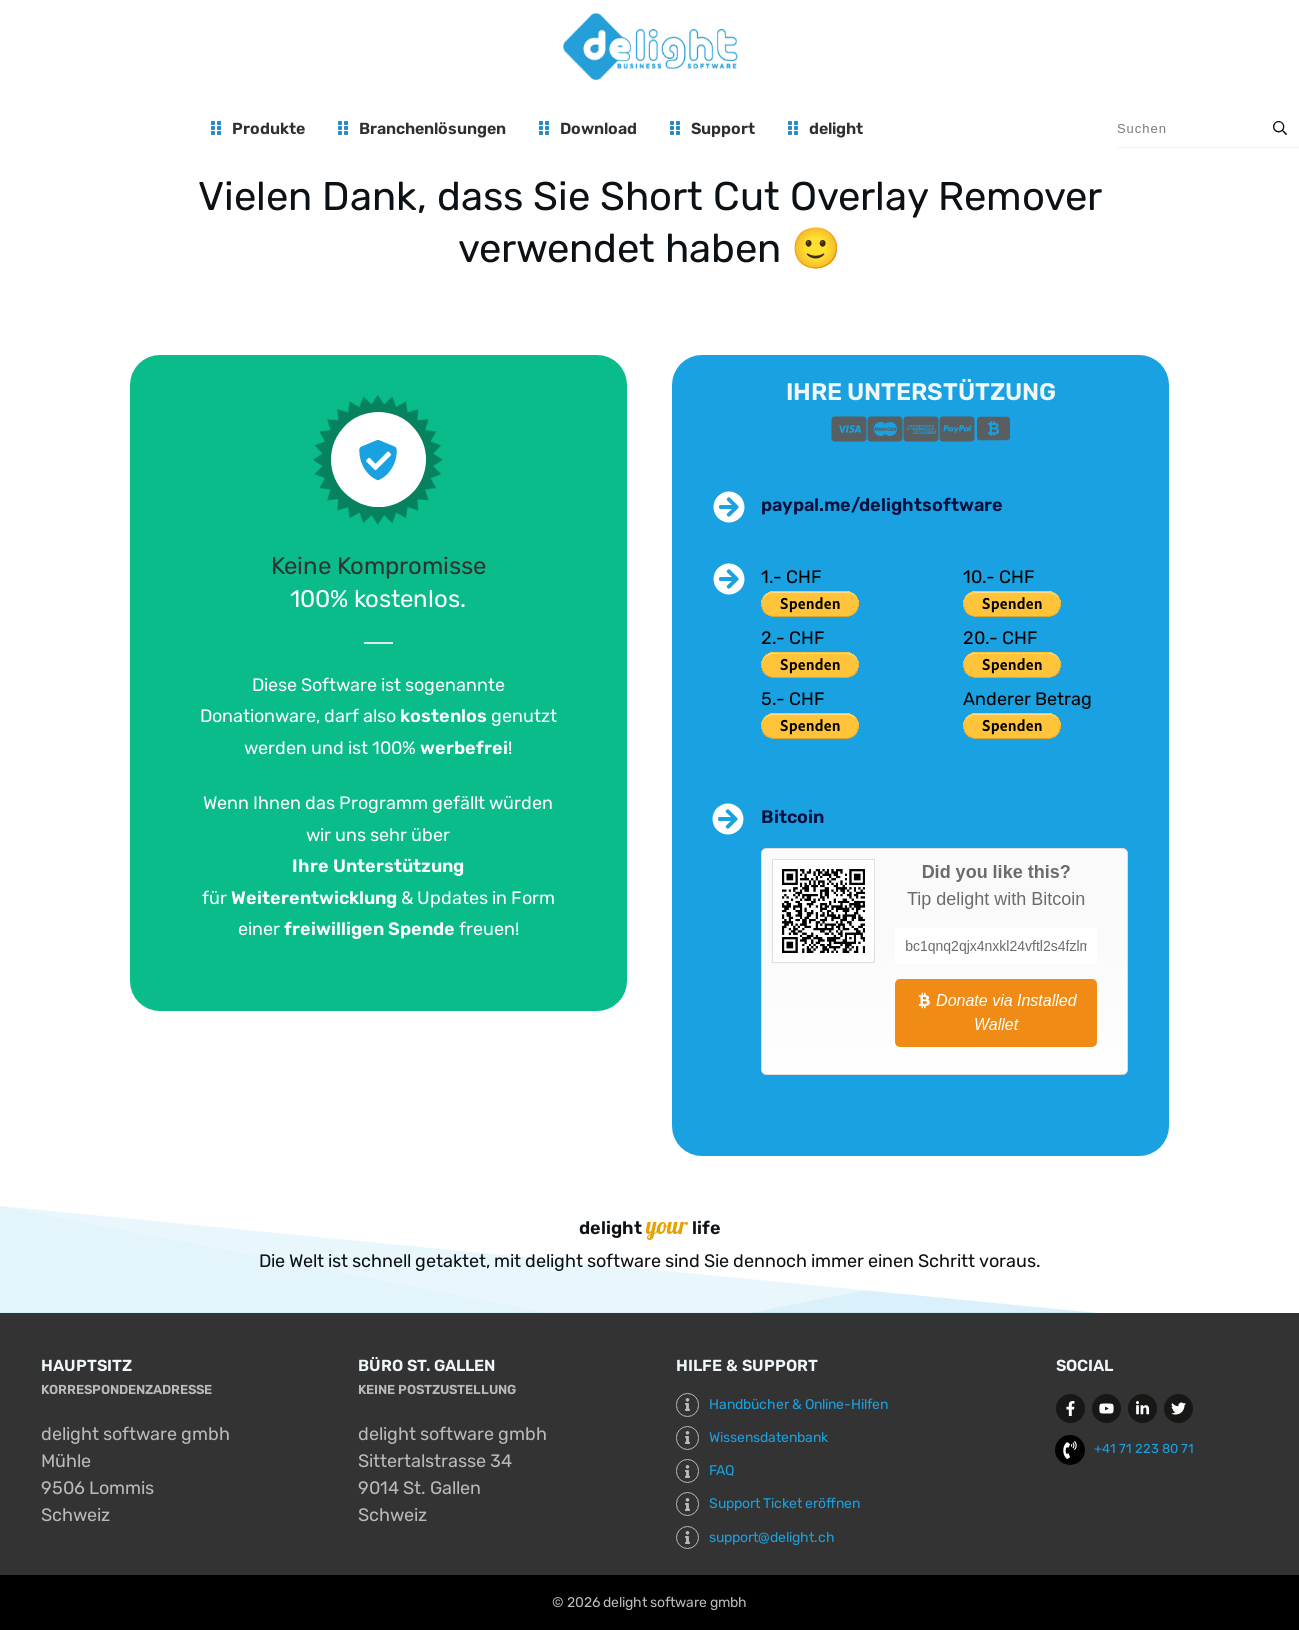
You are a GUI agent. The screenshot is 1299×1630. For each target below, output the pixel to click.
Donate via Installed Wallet (996, 1012)
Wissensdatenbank (768, 1437)
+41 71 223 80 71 (1144, 1448)
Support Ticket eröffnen (784, 1503)
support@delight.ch (772, 1537)
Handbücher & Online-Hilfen (798, 1404)
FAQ (721, 1470)
